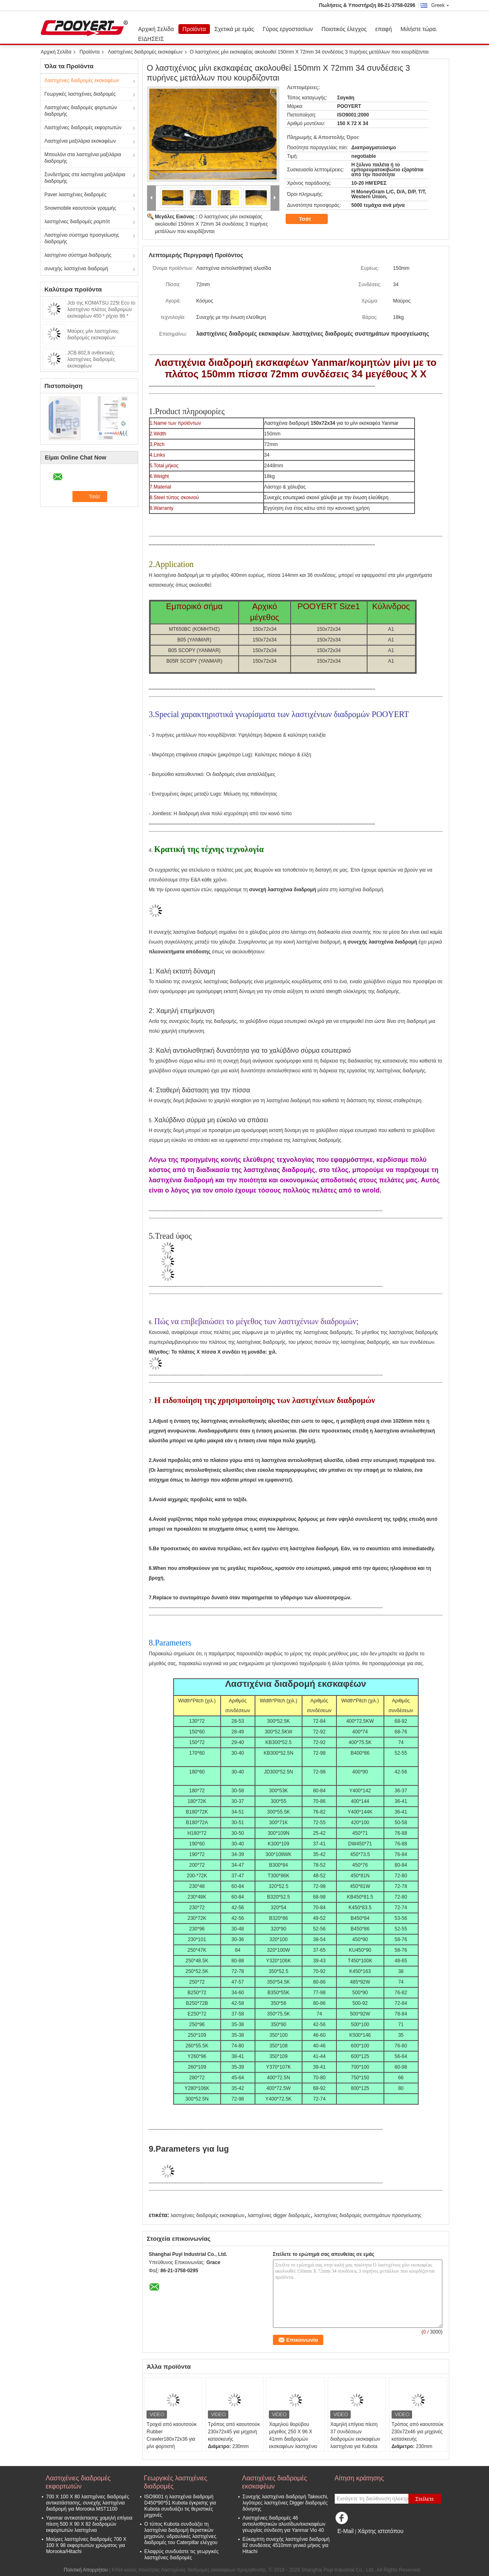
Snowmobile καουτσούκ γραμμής (80, 208)
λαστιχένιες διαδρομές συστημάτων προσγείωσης (367, 2215)
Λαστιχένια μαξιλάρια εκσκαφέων (80, 141)
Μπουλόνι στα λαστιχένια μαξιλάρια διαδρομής (83, 158)
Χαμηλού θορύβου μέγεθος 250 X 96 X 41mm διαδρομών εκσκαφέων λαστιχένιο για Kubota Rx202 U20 (293, 2439)
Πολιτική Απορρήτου (86, 2570)
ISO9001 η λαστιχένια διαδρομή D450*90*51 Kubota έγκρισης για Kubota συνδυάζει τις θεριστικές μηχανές (180, 2506)
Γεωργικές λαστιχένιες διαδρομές (80, 94)
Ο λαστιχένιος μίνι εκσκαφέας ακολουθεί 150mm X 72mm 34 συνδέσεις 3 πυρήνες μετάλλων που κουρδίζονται (211, 224)
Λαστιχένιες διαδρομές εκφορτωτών (83, 127)
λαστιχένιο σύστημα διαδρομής (78, 255)
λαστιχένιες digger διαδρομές (279, 2215)
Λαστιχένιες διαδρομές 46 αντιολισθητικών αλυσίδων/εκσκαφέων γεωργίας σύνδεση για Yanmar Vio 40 (284, 2524)
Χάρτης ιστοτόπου (380, 2531)
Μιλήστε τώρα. (419, 29)
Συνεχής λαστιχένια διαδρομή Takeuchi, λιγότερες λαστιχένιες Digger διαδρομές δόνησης (286, 2503)
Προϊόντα (194, 29)
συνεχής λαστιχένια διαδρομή (76, 268)
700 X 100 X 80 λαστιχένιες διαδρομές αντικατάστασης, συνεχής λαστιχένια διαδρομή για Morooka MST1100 (87, 2503)
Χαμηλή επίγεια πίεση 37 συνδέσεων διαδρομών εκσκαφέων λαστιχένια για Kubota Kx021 (355, 2439)
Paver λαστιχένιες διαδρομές (76, 194)
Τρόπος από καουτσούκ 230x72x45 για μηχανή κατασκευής (234, 2431)
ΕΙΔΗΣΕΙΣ (151, 39)
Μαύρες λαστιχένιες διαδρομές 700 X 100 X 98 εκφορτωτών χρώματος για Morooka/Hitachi (86, 2545)
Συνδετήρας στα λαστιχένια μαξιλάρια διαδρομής (85, 178)
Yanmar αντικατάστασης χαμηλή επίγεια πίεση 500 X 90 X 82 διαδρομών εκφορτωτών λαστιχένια (89, 2524)
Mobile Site (349, 2541)
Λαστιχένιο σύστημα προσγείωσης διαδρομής (82, 238)
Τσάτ (310, 219)
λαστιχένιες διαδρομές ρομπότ (77, 221)
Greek (440, 5)
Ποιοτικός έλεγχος (344, 29)
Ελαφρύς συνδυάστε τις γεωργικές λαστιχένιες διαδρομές (181, 2554)
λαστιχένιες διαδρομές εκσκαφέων (207, 2215)
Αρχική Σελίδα (156, 29)
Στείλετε (424, 2499)
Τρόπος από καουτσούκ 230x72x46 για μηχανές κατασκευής (418, 2431)
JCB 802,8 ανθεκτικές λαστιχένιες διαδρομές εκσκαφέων (91, 359)
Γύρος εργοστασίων (288, 29)
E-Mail (346, 2531)
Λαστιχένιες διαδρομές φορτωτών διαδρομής (81, 111)
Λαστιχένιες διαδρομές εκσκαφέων (145, 52)
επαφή (383, 29)
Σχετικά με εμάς (234, 29)
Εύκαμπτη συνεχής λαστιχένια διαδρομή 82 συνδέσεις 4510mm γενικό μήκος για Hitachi (286, 2545)
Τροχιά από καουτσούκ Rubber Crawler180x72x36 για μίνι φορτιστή (171, 2435)
